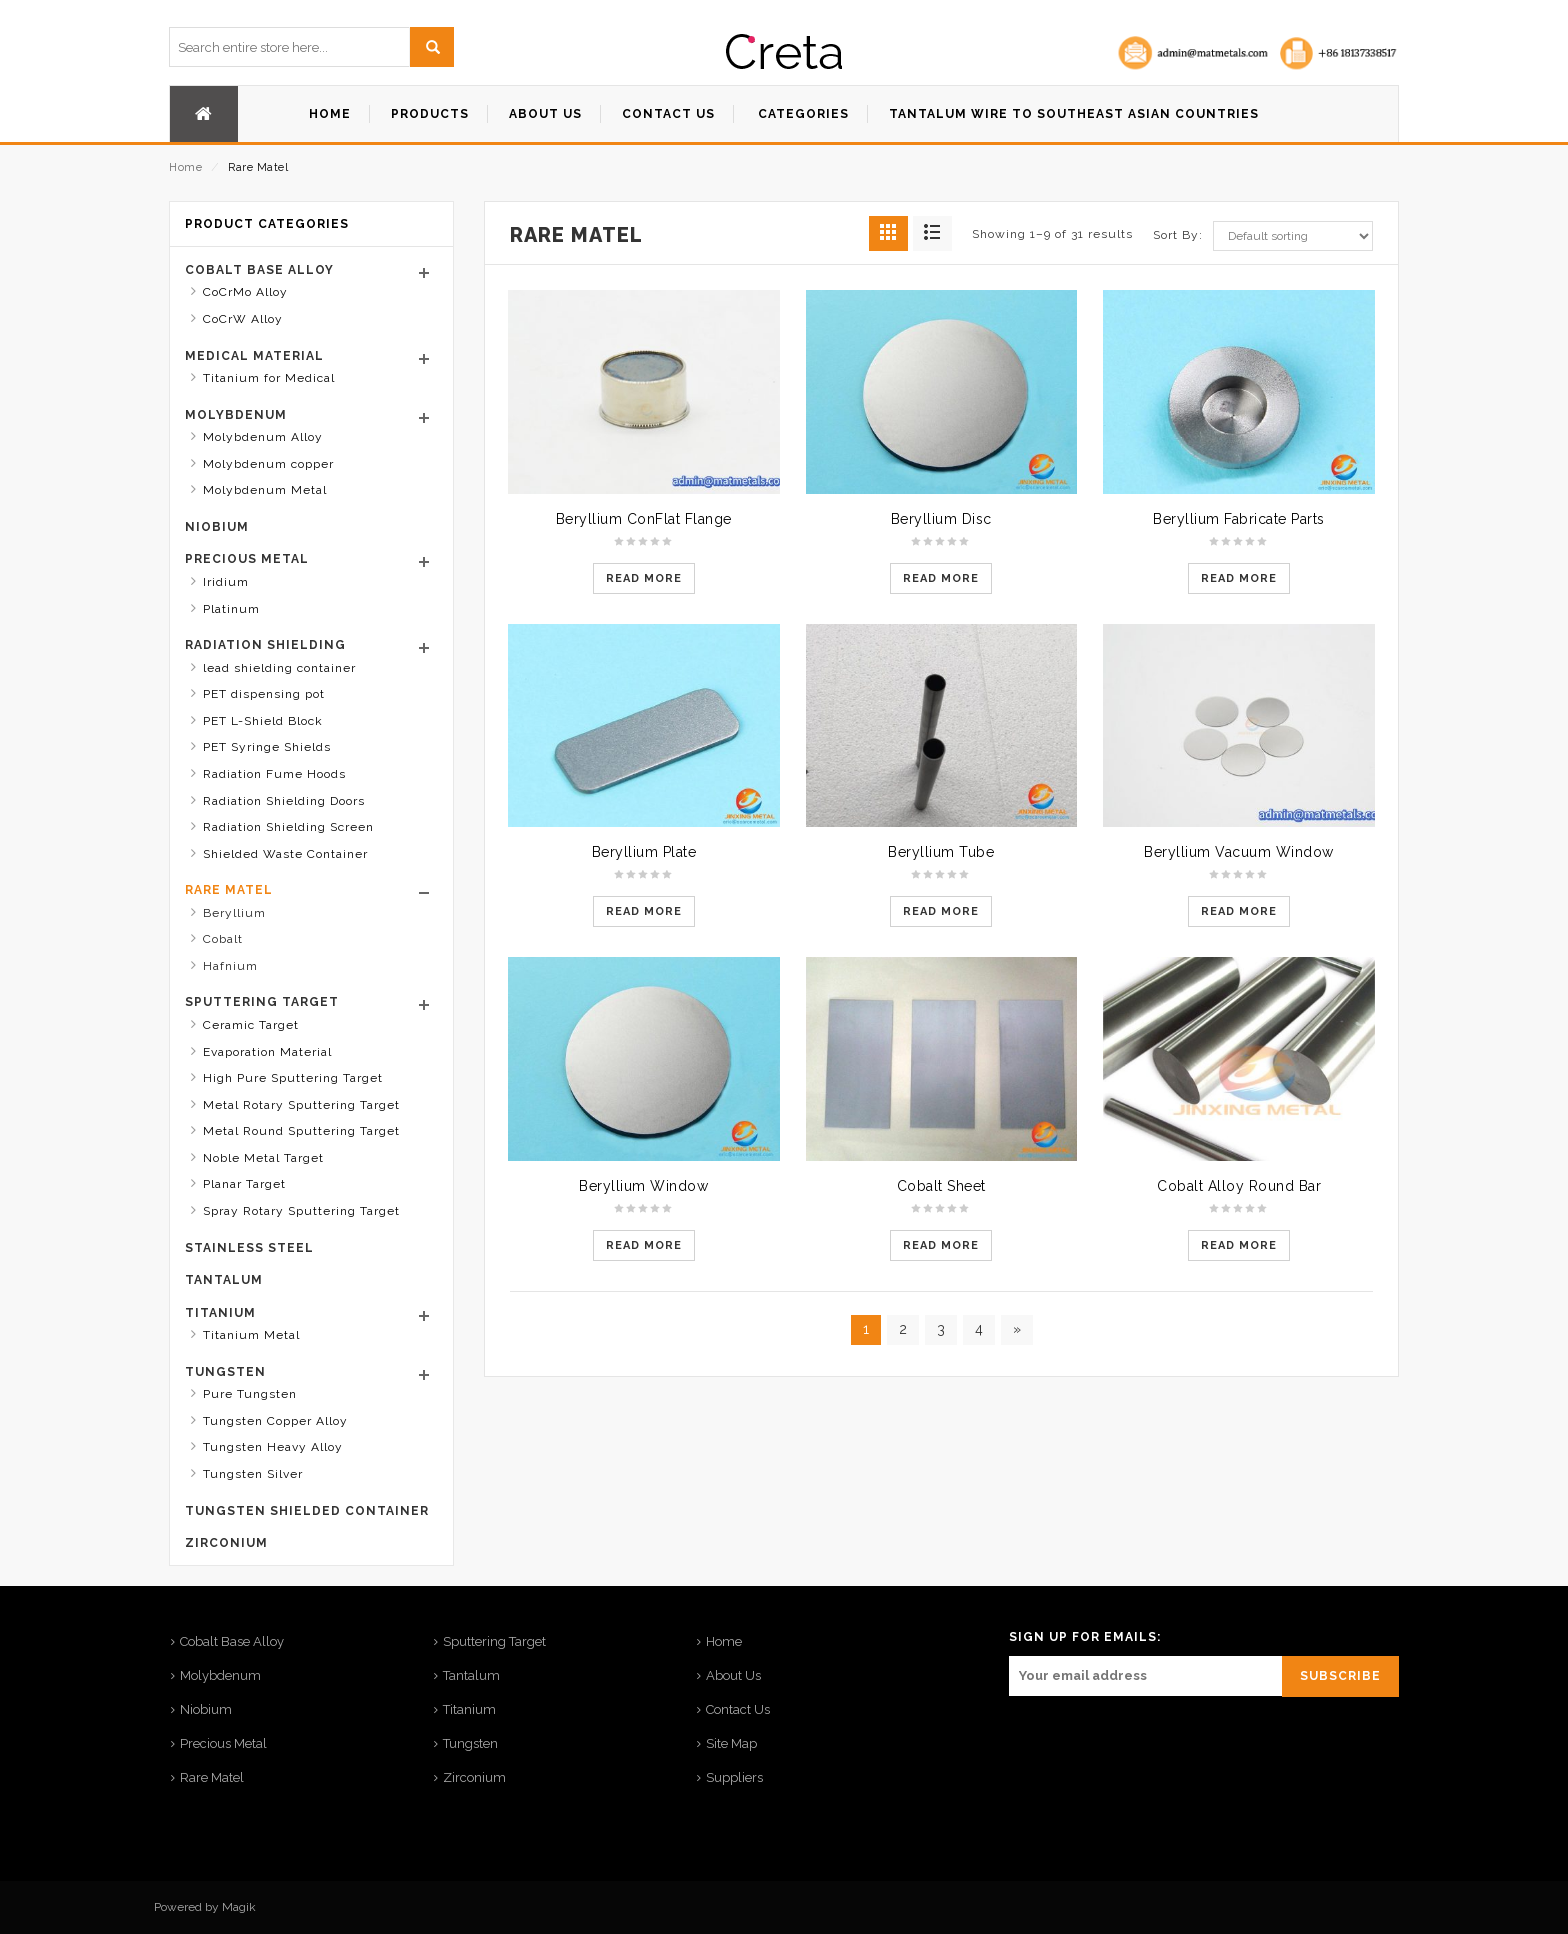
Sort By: (1178, 235)
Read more (644, 578)
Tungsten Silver (253, 1474)
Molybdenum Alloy (263, 437)
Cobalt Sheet (941, 1186)
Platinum (231, 609)
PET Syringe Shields (267, 747)
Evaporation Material (267, 1052)
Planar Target (244, 1184)
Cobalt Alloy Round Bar (1239, 1186)
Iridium (226, 582)
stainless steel (249, 1248)
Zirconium (226, 1543)
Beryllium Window (643, 1186)
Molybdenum (236, 415)
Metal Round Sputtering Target (301, 1131)
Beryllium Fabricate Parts (1239, 519)
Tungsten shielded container (307, 1511)
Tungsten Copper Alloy (275, 1421)
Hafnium (230, 966)
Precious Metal (247, 559)
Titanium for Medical (269, 378)
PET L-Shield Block (263, 721)
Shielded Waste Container (285, 854)
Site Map (731, 1743)
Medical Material (254, 356)
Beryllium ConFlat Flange (644, 519)
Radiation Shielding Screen (288, 827)
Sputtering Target (262, 1002)
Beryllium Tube (941, 852)
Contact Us (738, 1709)
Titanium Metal (251, 1335)
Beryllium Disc (941, 519)
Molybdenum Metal (265, 490)
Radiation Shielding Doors (284, 801)
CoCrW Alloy (243, 319)
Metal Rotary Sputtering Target (301, 1105)
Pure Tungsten (250, 1394)
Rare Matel (229, 890)
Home (185, 167)
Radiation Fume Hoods (274, 774)
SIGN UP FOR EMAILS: (1085, 1637)
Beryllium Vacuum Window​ (1239, 852)
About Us (733, 1675)
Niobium (217, 527)
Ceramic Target (251, 1025)
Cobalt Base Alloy (259, 270)
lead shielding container (279, 668)
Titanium (220, 1313)
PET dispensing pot (264, 694)
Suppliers (734, 1777)
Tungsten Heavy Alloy (273, 1447)
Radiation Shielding (265, 645)
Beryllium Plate (644, 852)
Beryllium (234, 913)
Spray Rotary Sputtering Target (301, 1211)
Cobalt (223, 939)
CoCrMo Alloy (245, 292)
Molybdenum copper (268, 464)
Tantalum (224, 1280)
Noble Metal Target (263, 1158)
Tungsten (225, 1372)
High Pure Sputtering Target (293, 1078)
